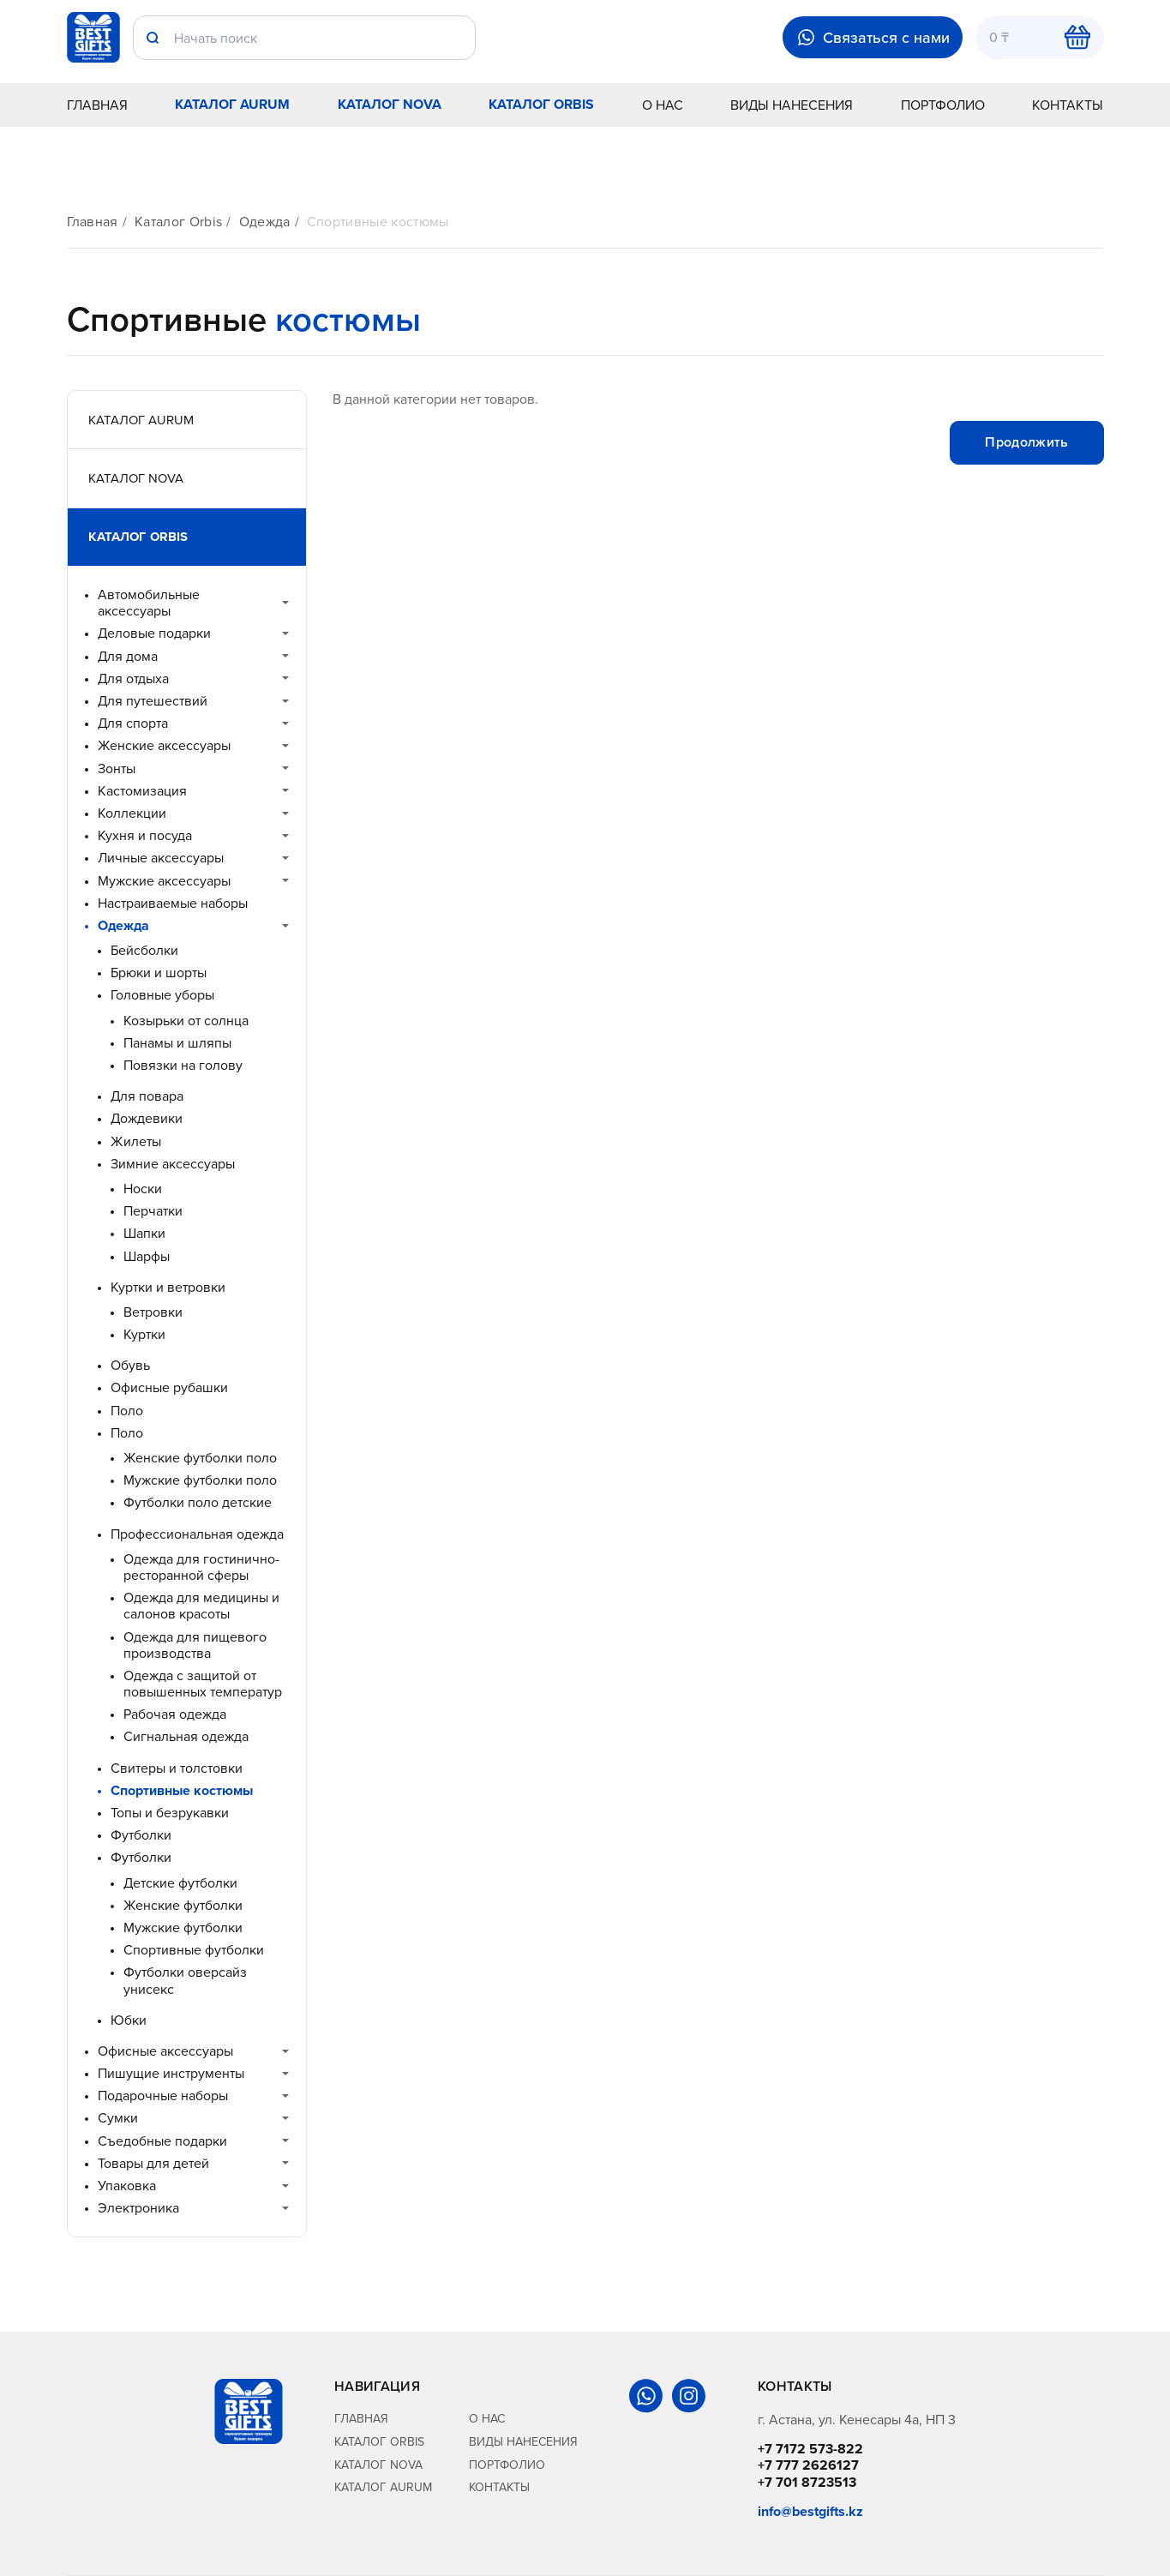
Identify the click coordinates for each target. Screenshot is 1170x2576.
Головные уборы (162, 995)
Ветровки (153, 1312)
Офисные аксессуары (165, 2051)
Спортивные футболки (193, 1950)
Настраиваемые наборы (173, 903)
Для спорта (133, 723)
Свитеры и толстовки (177, 1768)
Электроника (138, 2208)
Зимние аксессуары (173, 1164)
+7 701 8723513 (807, 2482)
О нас (662, 104)
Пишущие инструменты (171, 2073)
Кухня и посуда (145, 835)
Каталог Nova (389, 104)
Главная (97, 104)
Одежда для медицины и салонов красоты (201, 1605)
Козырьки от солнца (186, 1020)
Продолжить (1026, 442)
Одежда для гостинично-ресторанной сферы (201, 1567)
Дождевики (147, 1118)
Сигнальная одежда (186, 1736)
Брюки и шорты (159, 972)
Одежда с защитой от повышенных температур (202, 1683)
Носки (142, 1188)
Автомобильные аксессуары (149, 602)
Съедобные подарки (162, 2141)
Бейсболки (144, 950)
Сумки (118, 2118)
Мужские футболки (183, 1927)
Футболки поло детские (197, 1502)
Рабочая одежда (174, 1714)
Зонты (116, 768)
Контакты (1067, 104)
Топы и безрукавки (170, 1812)
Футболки (141, 1835)
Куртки (144, 1334)
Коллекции (132, 813)
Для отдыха (133, 678)
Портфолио (943, 104)
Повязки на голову (183, 1065)
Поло (127, 1410)
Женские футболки (183, 1905)
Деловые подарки (154, 633)
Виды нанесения (791, 104)
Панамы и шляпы (177, 1043)
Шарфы (146, 1256)
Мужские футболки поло (200, 1480)
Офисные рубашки (169, 1387)
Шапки (144, 1233)
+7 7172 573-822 (810, 2449)
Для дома (128, 656)
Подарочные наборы (163, 2095)
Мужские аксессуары (164, 881)
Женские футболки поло (200, 1458)
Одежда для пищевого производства (195, 1645)
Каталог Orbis (541, 104)
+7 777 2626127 (808, 2465)
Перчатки (153, 1211)
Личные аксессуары (161, 858)
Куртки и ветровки (168, 1287)
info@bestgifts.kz (810, 2511)
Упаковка (127, 2185)
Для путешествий (152, 701)
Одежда (265, 222)
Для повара (147, 1096)
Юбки (129, 2020)
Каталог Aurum (232, 104)
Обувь (130, 1365)
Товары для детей (153, 2163)
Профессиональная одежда (197, 1534)
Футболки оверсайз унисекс (185, 1980)
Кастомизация (142, 791)
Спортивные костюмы (378, 222)
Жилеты (136, 1141)
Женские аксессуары (164, 745)
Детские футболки (180, 1883)
